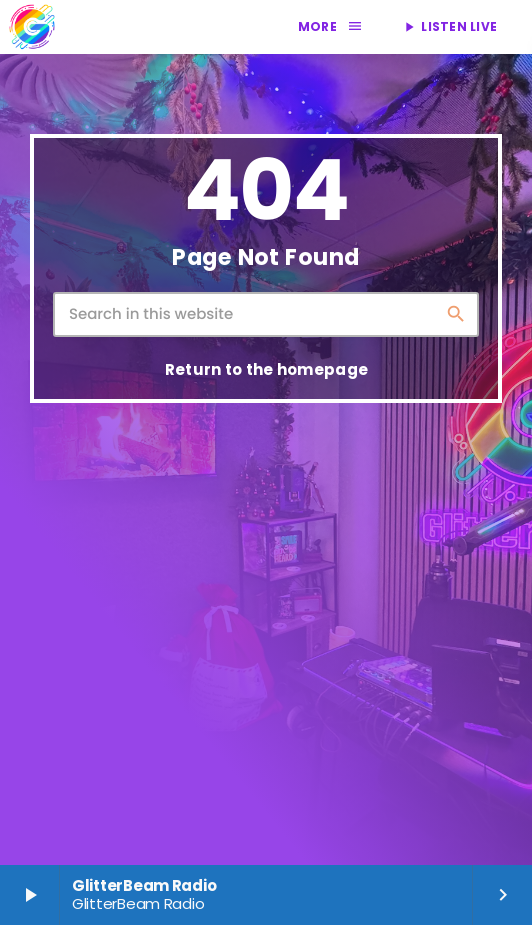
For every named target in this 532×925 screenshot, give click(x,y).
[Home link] (32, 27)
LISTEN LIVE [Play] (449, 26)
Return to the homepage (267, 369)
